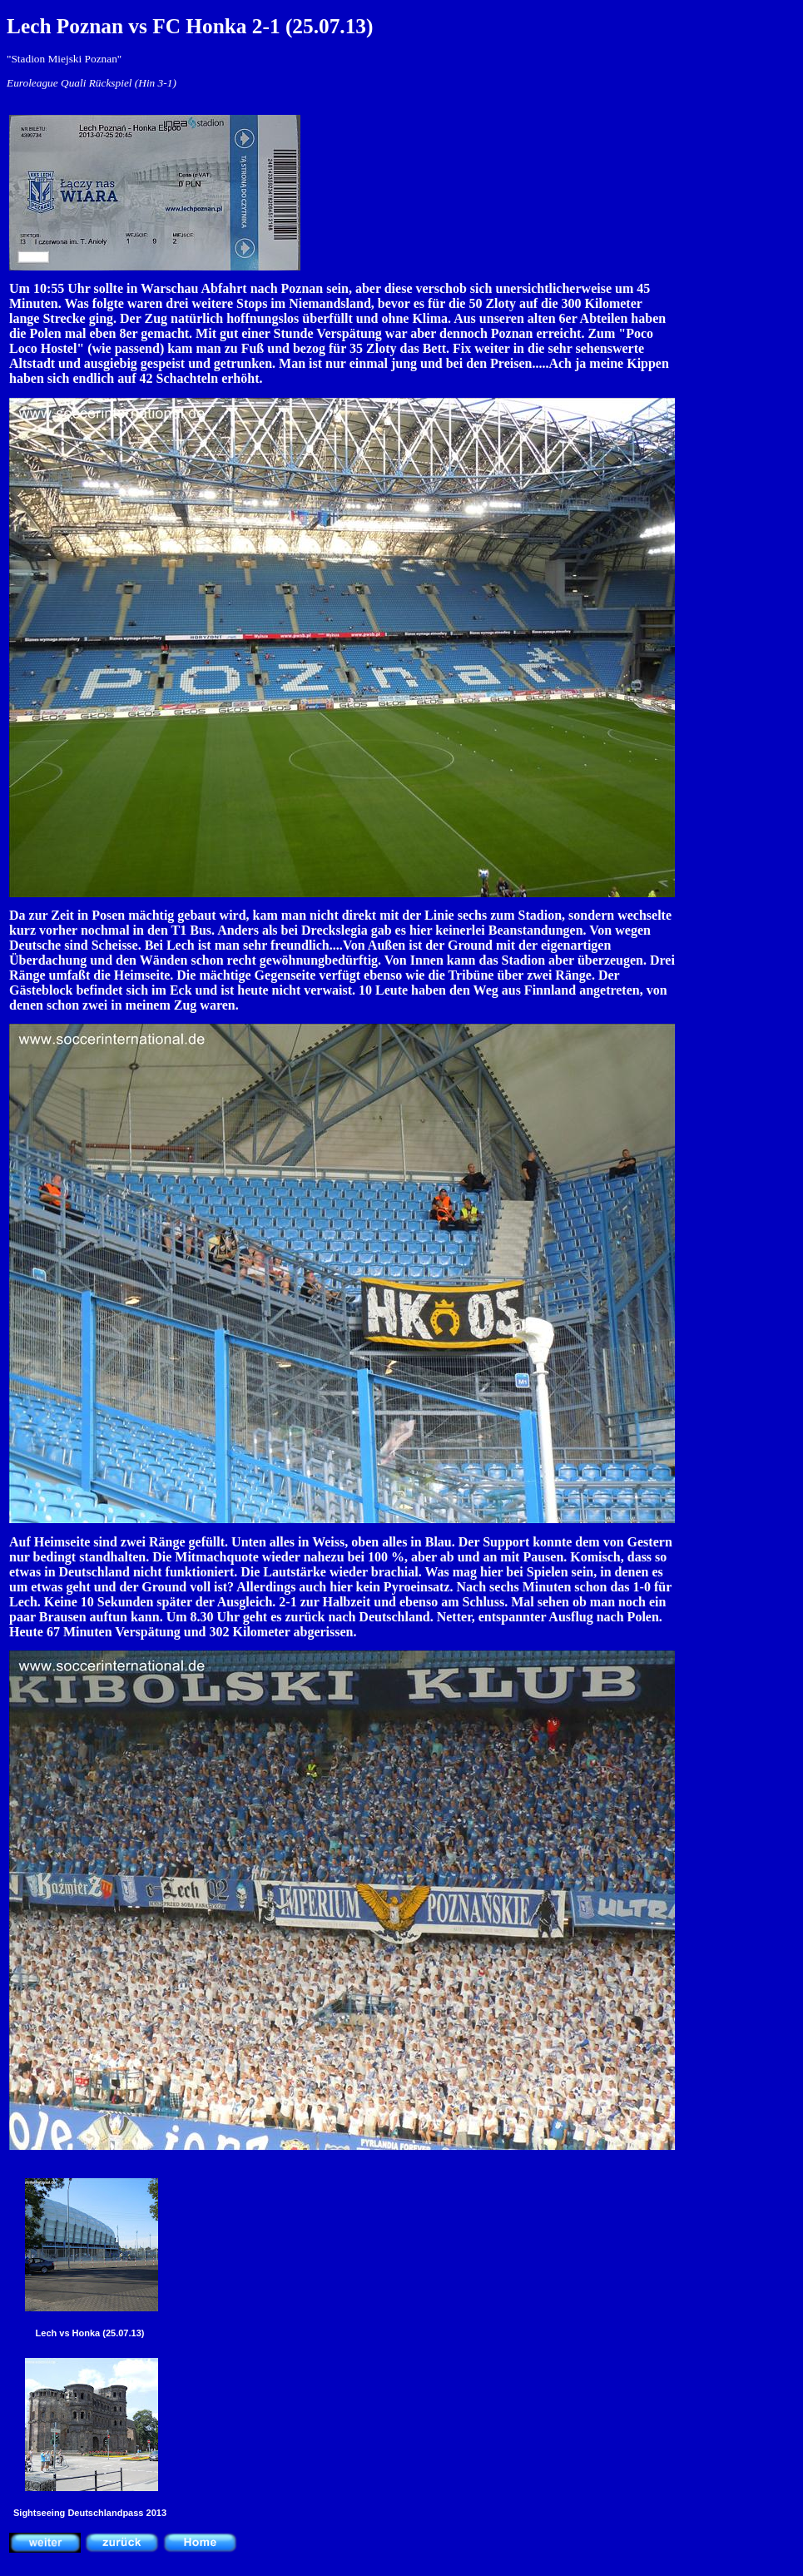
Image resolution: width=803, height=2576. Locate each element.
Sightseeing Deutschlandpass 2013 (89, 2513)
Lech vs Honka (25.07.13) (90, 2333)
